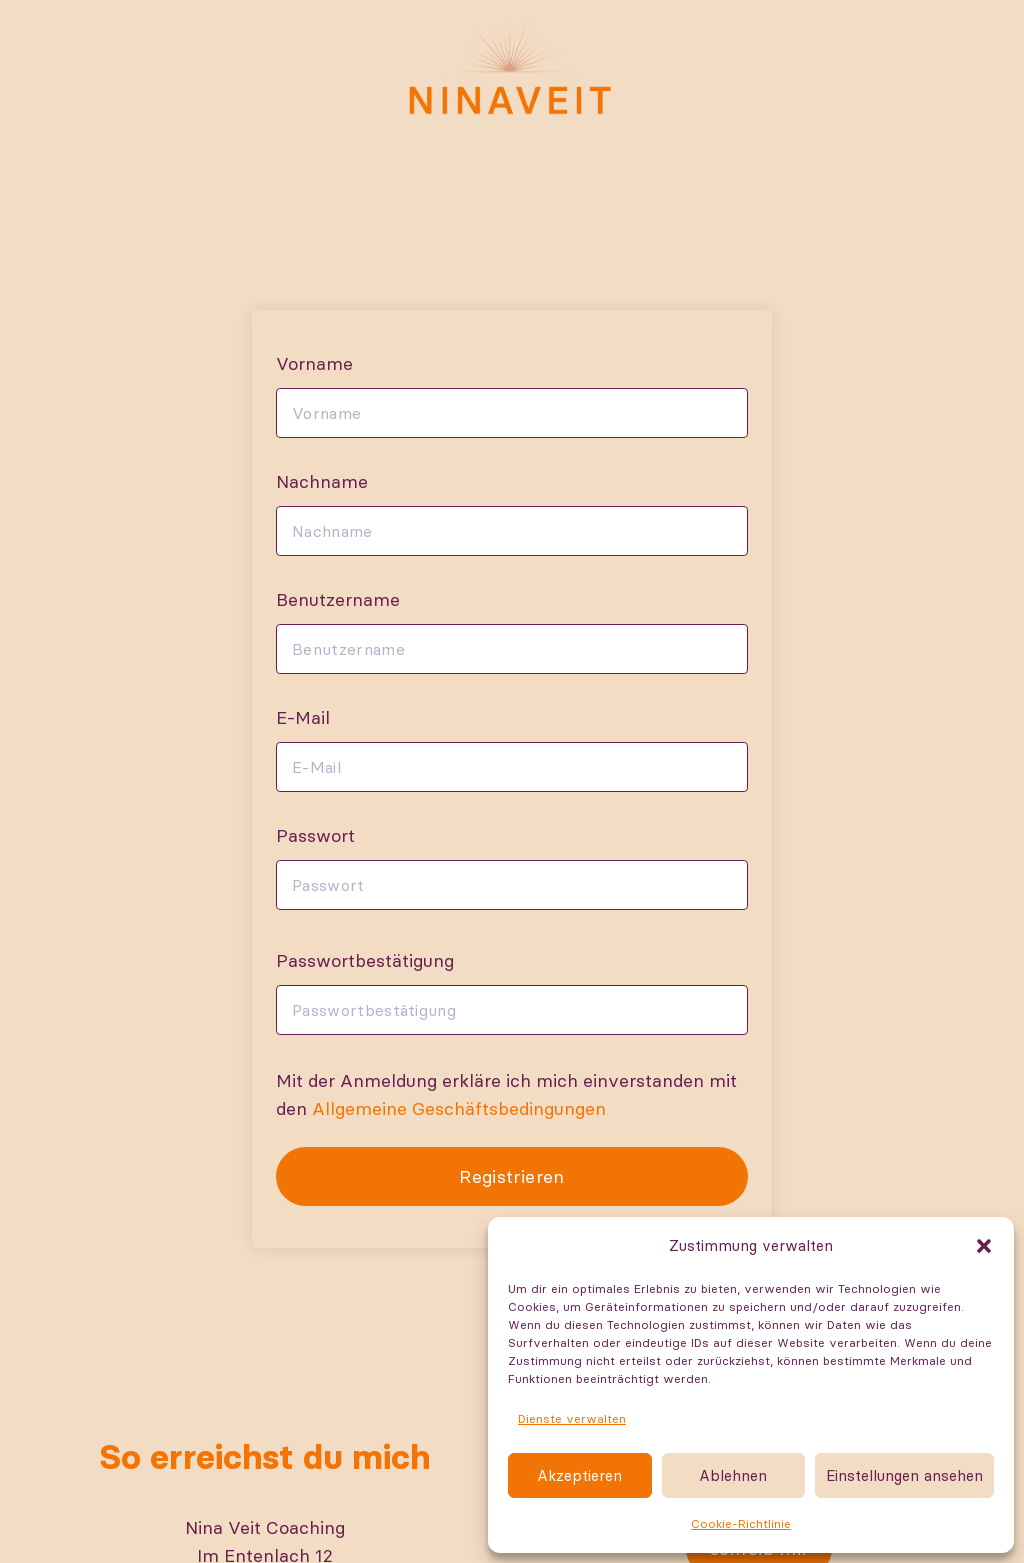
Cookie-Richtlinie (741, 1523)
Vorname (314, 363)
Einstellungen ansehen (904, 1475)
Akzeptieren (579, 1475)
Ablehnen (733, 1475)
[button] (984, 1246)
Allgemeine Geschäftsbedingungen (459, 1108)
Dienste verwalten (572, 1418)
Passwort (315, 835)
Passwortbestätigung (365, 960)
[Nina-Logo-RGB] (512, 65)
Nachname (322, 481)
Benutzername (338, 599)
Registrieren (511, 1176)
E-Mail (303, 717)
